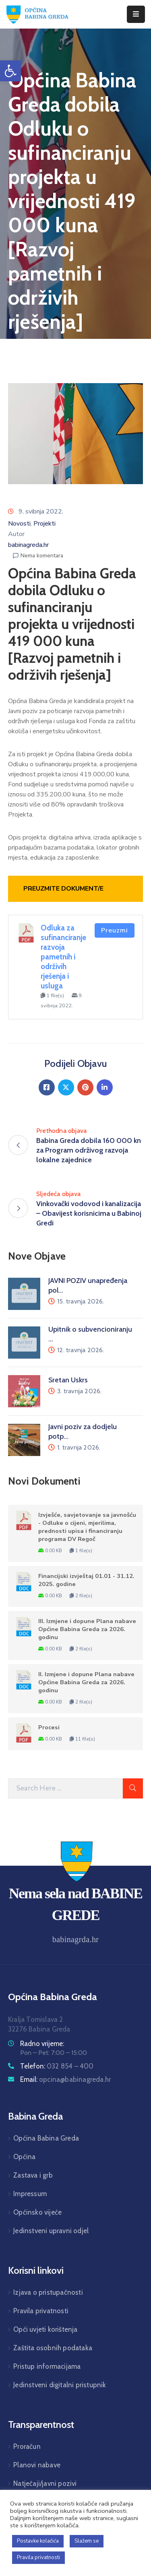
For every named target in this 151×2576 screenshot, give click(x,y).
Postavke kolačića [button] (38, 2541)
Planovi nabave (36, 2465)
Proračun (27, 2446)
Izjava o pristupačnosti (48, 2292)
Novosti (19, 523)
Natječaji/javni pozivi (45, 2483)
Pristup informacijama (47, 2366)
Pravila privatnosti (40, 2311)
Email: (65, 2079)
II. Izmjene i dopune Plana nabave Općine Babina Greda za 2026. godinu (86, 1682)
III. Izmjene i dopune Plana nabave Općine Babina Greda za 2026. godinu (87, 1629)
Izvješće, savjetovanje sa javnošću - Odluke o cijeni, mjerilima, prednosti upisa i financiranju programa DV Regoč (87, 1527)
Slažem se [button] (86, 2541)
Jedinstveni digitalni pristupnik (59, 2385)
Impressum (30, 2194)
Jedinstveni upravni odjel (51, 2231)
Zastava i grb (33, 2175)
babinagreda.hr (28, 544)
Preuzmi (114, 930)
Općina (24, 2157)
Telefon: (57, 2066)
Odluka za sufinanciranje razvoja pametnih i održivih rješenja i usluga (63, 956)
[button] (10, 70)
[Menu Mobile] (136, 14)
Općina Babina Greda (46, 2138)
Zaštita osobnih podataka (52, 2348)
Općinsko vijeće (37, 2212)
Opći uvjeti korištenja (45, 2329)
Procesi (49, 1727)
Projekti (44, 523)
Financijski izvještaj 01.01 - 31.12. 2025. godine (86, 1580)
